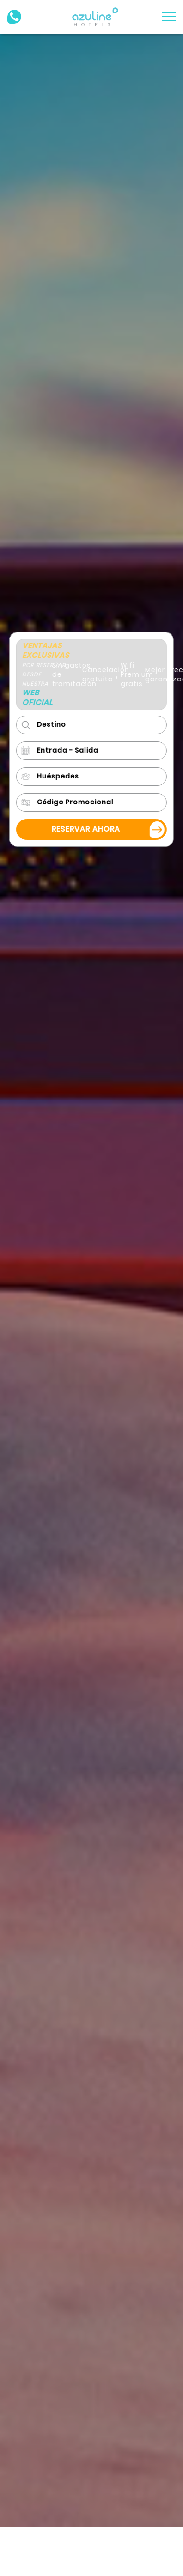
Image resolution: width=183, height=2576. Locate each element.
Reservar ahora (85, 829)
